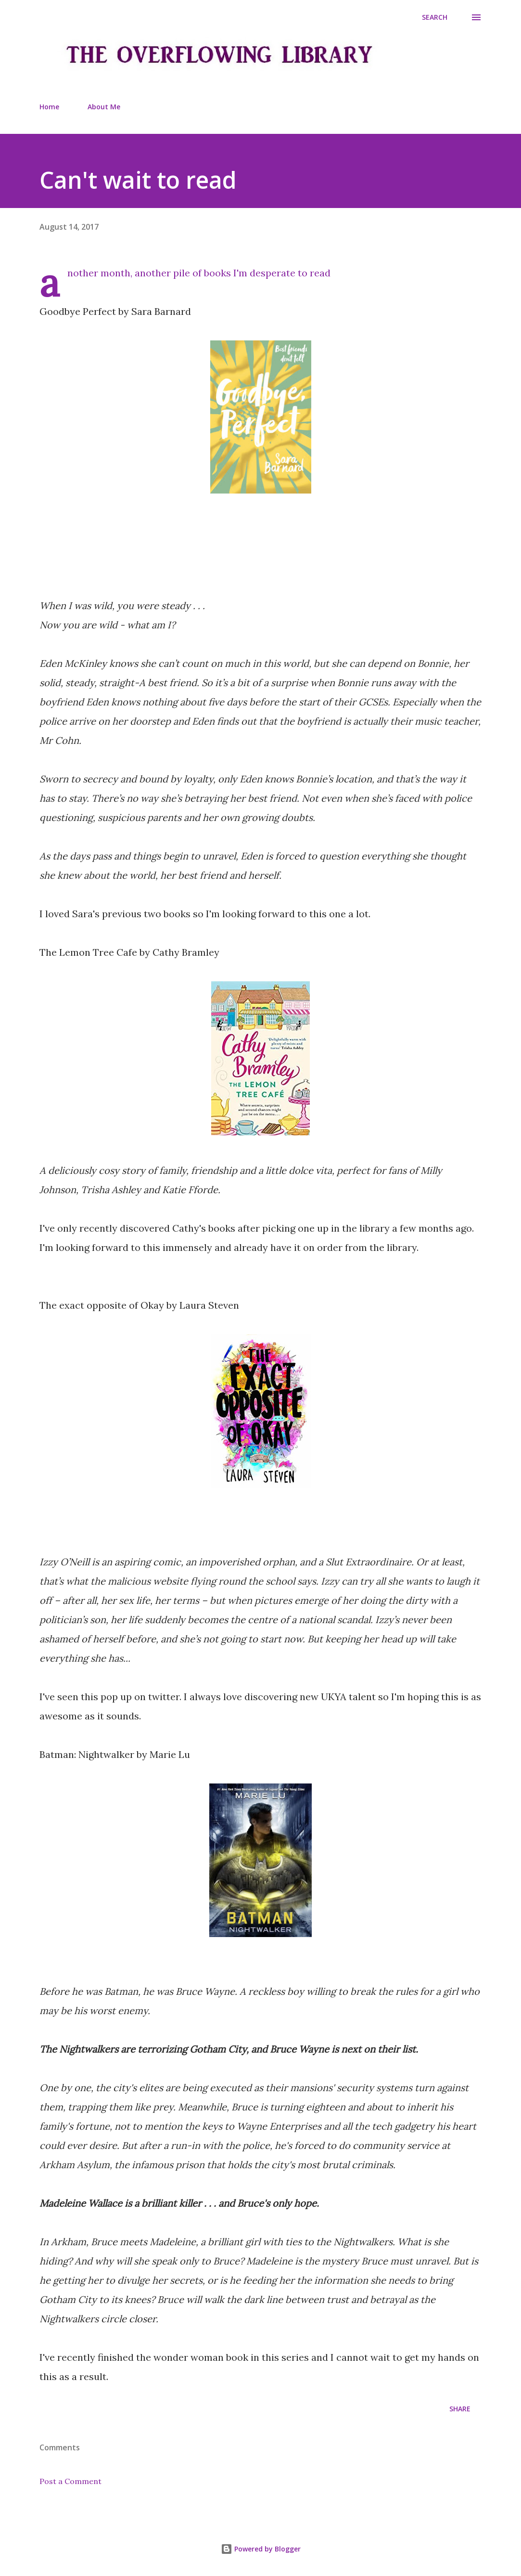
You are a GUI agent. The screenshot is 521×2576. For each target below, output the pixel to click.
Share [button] (459, 2408)
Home (49, 106)
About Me (104, 106)
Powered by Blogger (261, 2548)
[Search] (434, 17)
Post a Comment (70, 2481)
